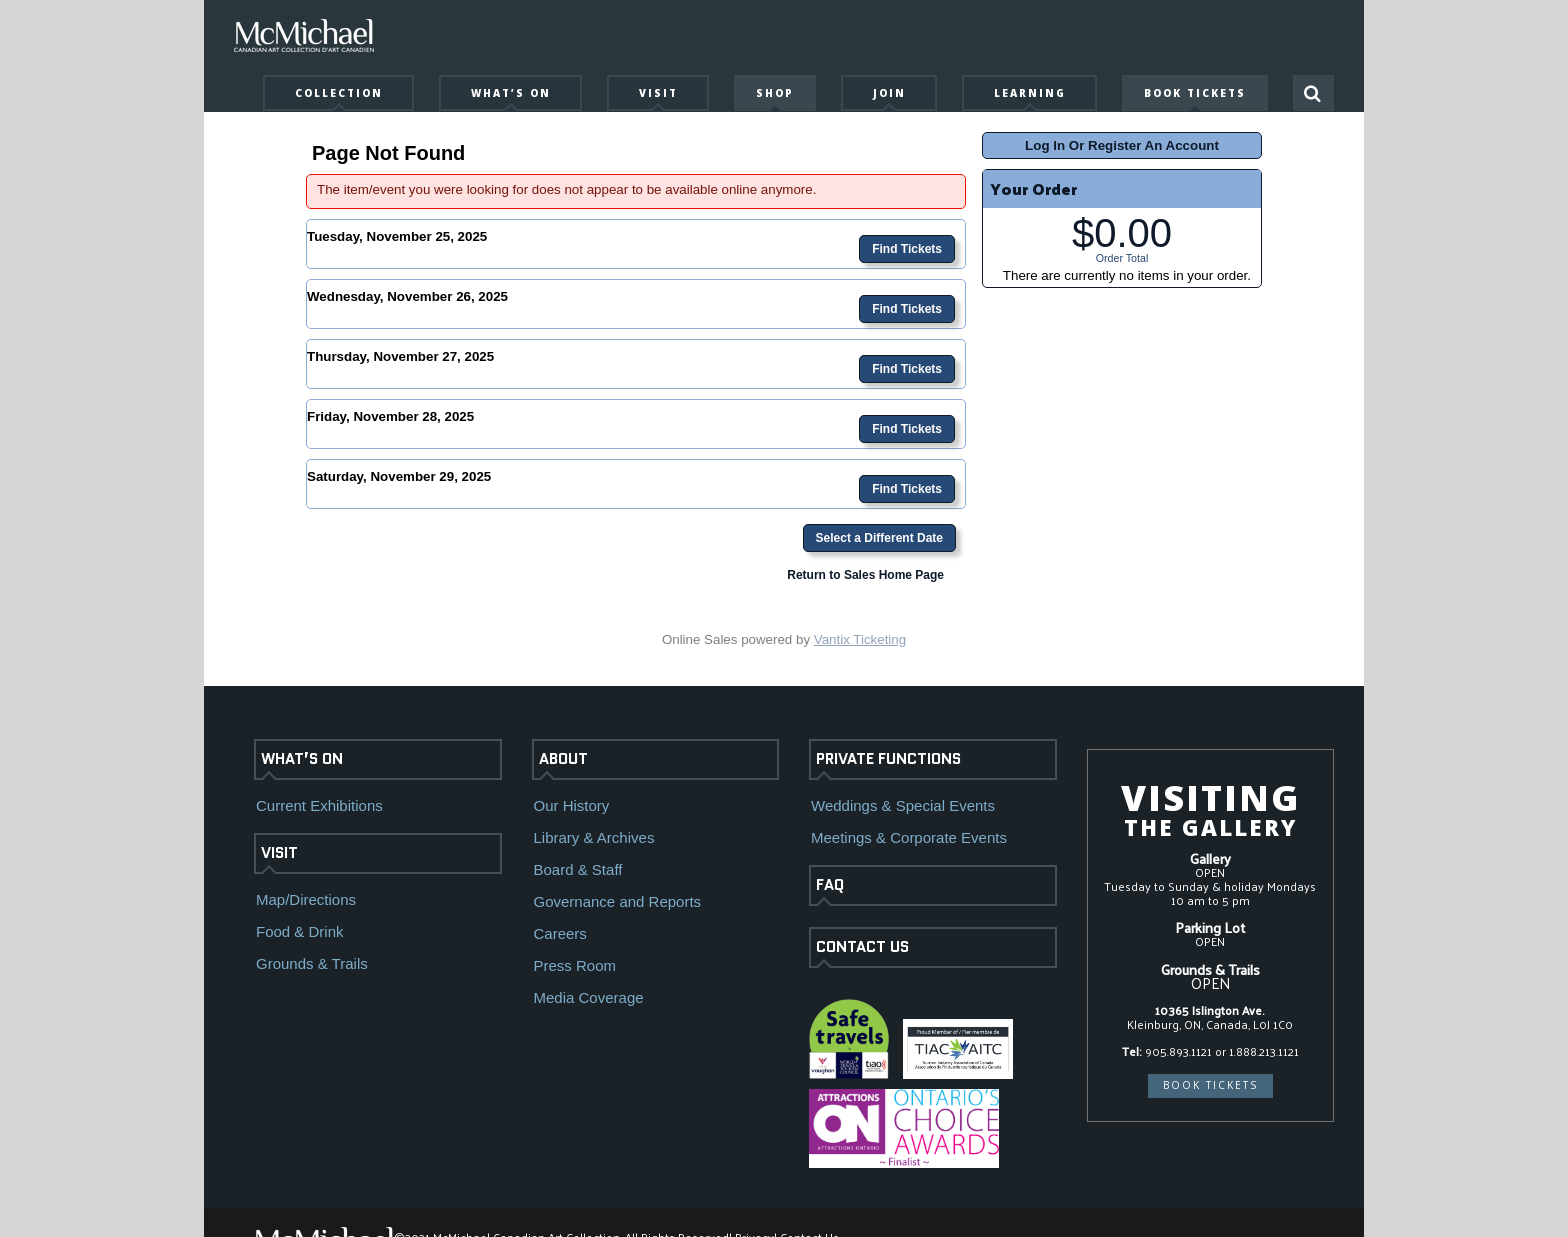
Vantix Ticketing (860, 639)
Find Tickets (907, 249)
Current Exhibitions (319, 805)
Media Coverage (589, 997)
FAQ (830, 885)
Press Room (575, 965)
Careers (560, 933)
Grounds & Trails (312, 963)
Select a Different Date (879, 538)
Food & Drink (300, 931)
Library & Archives (594, 837)
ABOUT (563, 759)
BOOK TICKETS (1210, 1085)
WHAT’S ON (302, 759)
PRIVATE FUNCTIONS (888, 759)
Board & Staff (578, 869)
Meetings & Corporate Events (909, 837)
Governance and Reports (618, 901)
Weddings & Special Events (903, 805)
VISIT (279, 853)
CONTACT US (862, 947)
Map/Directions (306, 899)
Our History (572, 805)
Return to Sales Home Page (865, 575)
